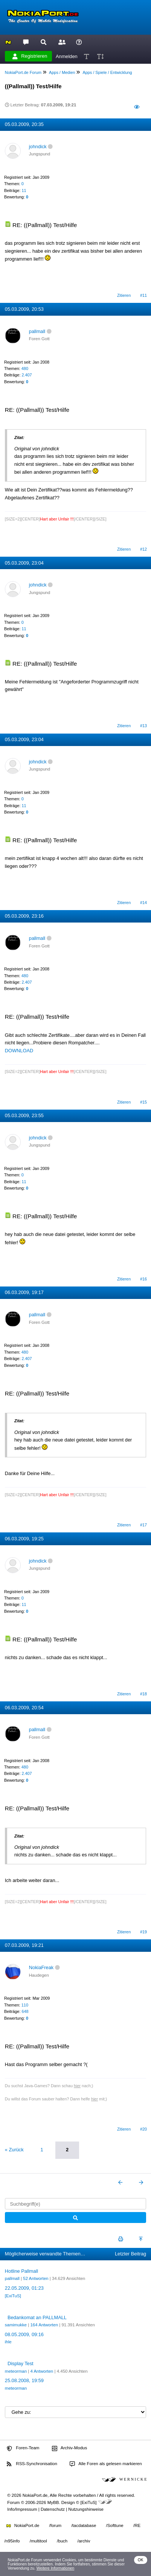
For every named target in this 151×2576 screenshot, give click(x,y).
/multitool (38, 2541)
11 (23, 190)
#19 (143, 1932)
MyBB (53, 2502)
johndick (38, 146)
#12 (143, 549)
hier (77, 2085)
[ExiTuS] (13, 2296)
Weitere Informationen (56, 2568)
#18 (143, 1694)
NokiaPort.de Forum (23, 72)
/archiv (83, 2541)
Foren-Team (23, 2448)
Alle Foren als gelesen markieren (106, 2464)
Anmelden (67, 56)
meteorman (16, 2371)
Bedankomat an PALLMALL (37, 2317)
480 (24, 368)
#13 (143, 725)
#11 (143, 295)
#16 (143, 1279)
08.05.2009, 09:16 (24, 2334)
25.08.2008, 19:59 (24, 2380)
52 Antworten (35, 2278)
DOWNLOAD (19, 1050)
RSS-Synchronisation (32, 2464)
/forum (55, 2525)
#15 (143, 1102)
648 (24, 2011)
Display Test (21, 2363)
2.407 (26, 375)
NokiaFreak (41, 1967)
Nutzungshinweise (85, 2509)
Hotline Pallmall (21, 2271)
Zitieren (124, 295)
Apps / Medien (62, 72)
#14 (143, 902)
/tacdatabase (83, 2525)
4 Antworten (41, 2371)
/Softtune (115, 2525)
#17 (143, 1525)
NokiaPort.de (22, 2525)
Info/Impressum (22, 2509)
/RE (136, 2525)
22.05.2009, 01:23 (24, 2288)
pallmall (37, 331)
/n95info (12, 2541)
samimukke (16, 2325)
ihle (8, 2342)
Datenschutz (53, 2509)
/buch (62, 2541)
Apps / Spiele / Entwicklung (107, 72)
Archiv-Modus (69, 2448)
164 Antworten (44, 2325)
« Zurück (14, 2149)
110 (24, 2005)
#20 (143, 2129)
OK (140, 2560)
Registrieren (29, 56)
